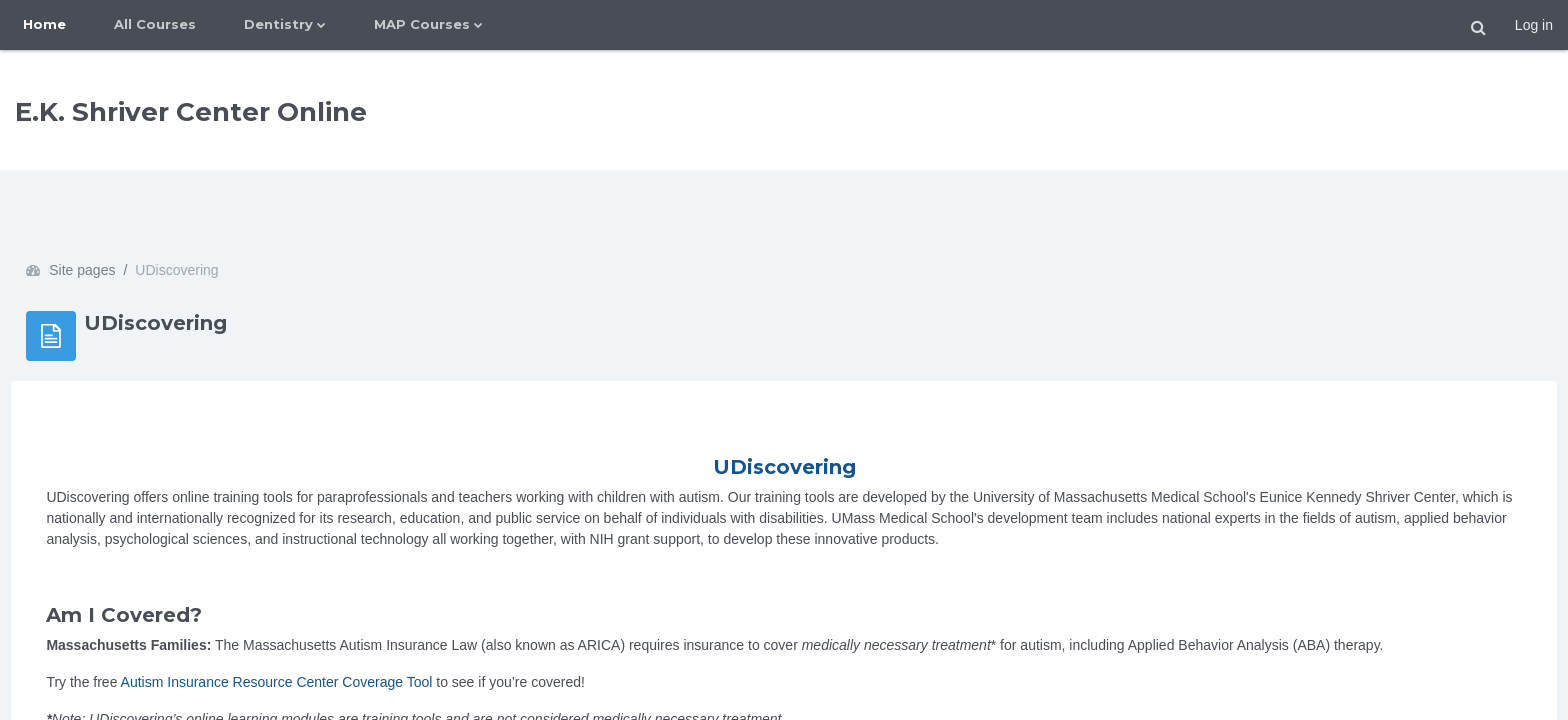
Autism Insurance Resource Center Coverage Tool (321, 626)
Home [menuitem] (44, 24)
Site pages (127, 214)
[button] (1479, 28)
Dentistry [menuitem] (278, 24)
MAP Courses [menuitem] (422, 24)
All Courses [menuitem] (155, 24)
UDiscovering (784, 411)
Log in (1534, 25)
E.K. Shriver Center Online (191, 112)
